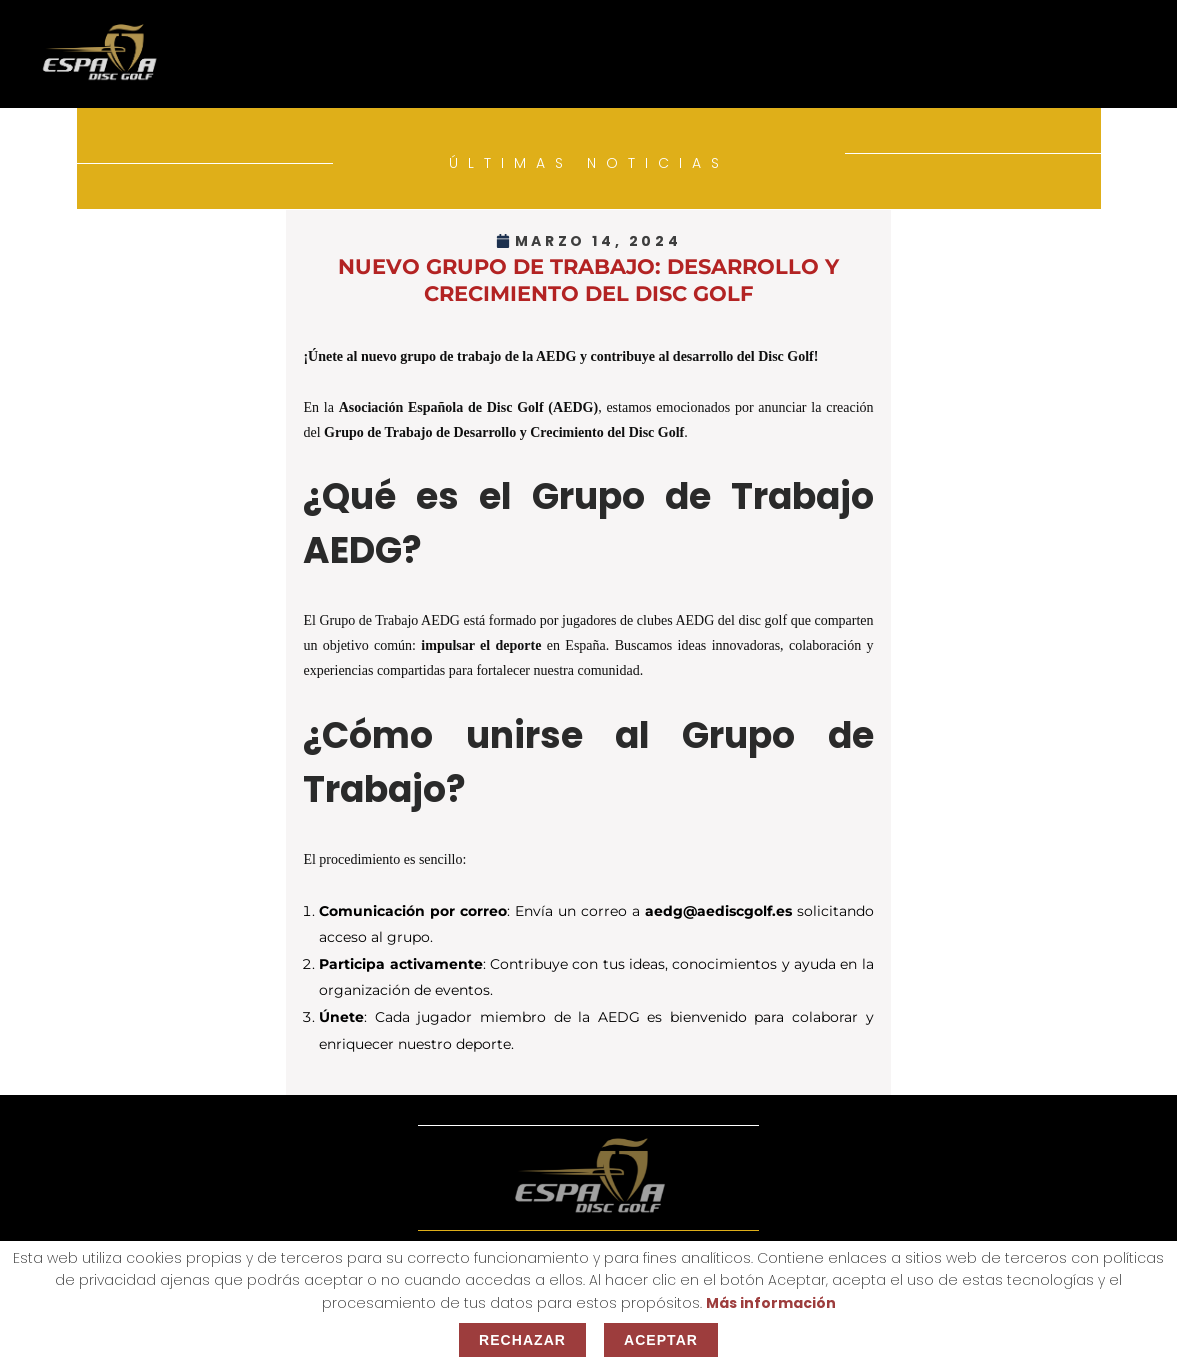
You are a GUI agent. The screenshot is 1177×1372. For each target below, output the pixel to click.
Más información (771, 1303)
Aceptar (661, 1340)
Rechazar (522, 1340)
